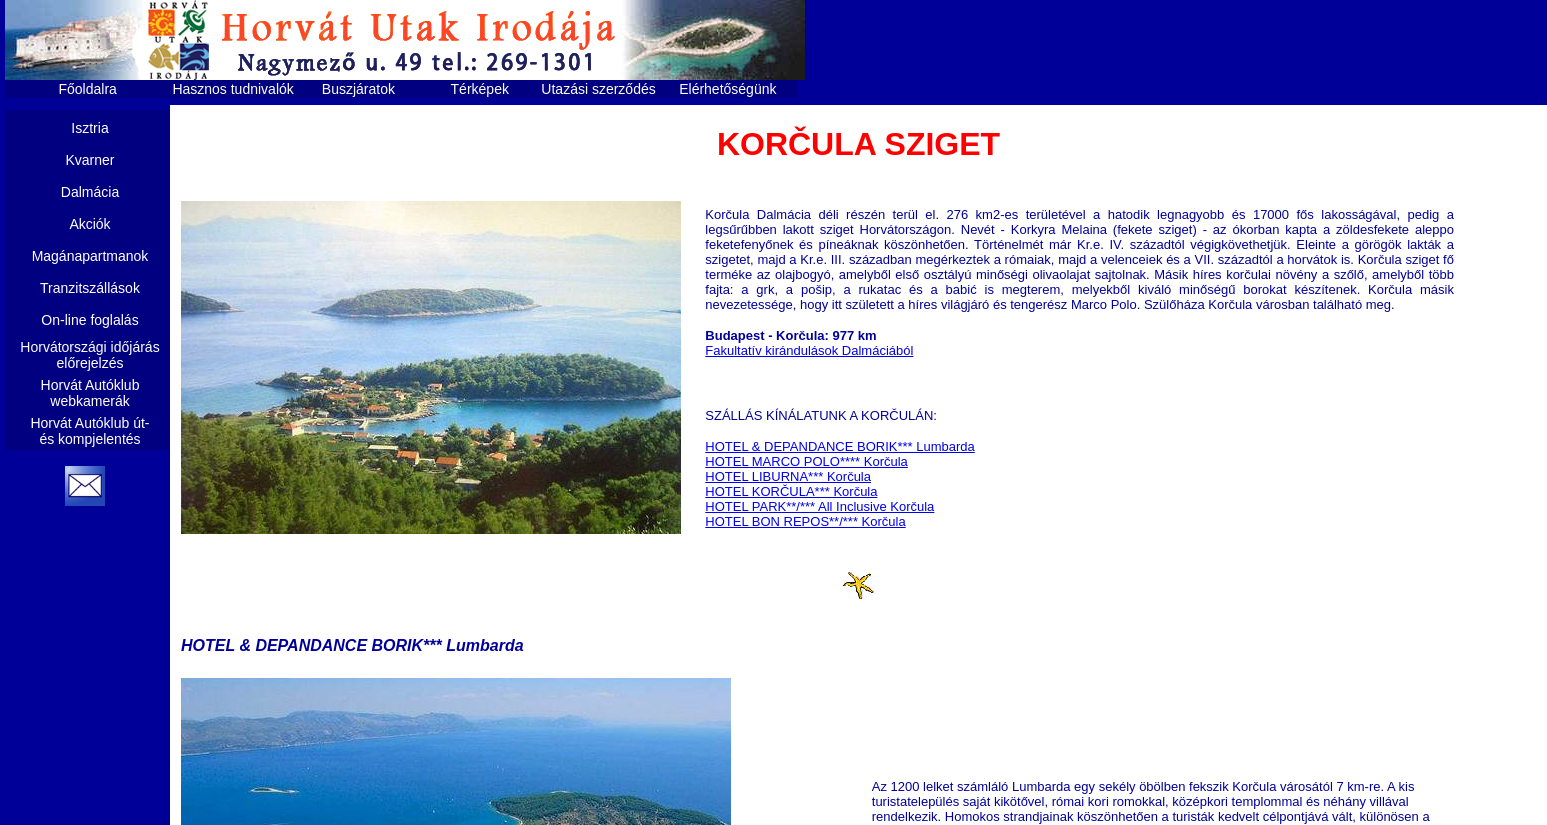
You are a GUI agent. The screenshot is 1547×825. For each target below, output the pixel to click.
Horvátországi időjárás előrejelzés (89, 355)
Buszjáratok (358, 89)
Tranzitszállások (90, 288)
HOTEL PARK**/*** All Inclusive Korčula (819, 506)
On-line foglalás (89, 320)
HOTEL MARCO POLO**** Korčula (806, 461)
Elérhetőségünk (727, 89)
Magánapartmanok (90, 256)
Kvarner (89, 160)
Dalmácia (90, 192)
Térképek (480, 89)
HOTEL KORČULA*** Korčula (791, 491)
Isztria (89, 128)
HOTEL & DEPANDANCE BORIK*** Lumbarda (839, 446)
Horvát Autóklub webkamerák (90, 393)
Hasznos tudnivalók (232, 89)
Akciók (89, 224)
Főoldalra (88, 89)
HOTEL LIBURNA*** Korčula (788, 476)
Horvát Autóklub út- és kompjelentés (89, 431)
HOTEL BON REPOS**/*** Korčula (805, 521)
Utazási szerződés (598, 89)
